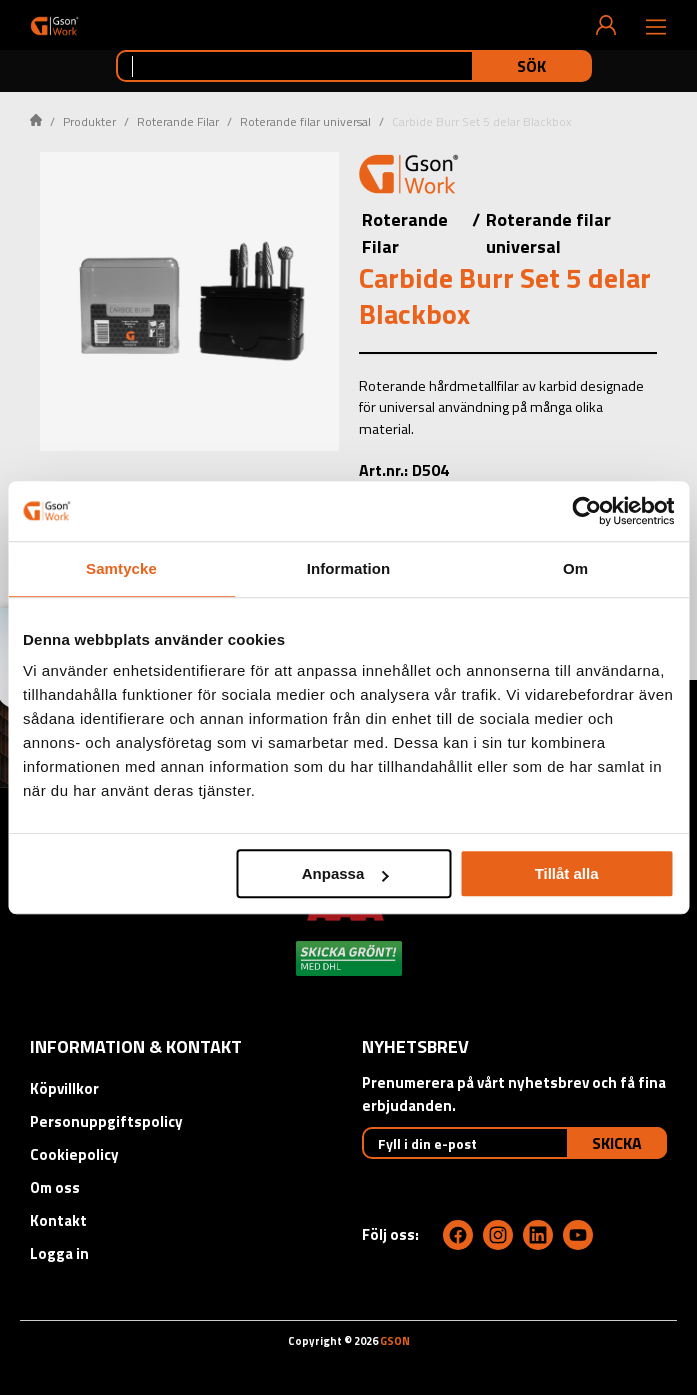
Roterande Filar (178, 121)
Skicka (617, 1143)
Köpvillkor (64, 1088)
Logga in (59, 1253)
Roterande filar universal (305, 121)
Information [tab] (349, 568)
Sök (531, 66)
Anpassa (345, 873)
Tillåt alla (567, 873)
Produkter (89, 121)
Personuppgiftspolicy (106, 1121)
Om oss (55, 1187)
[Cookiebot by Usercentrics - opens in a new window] (586, 511)
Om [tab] (575, 568)
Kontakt (58, 1220)
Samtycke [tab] (121, 568)
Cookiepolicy (74, 1154)
